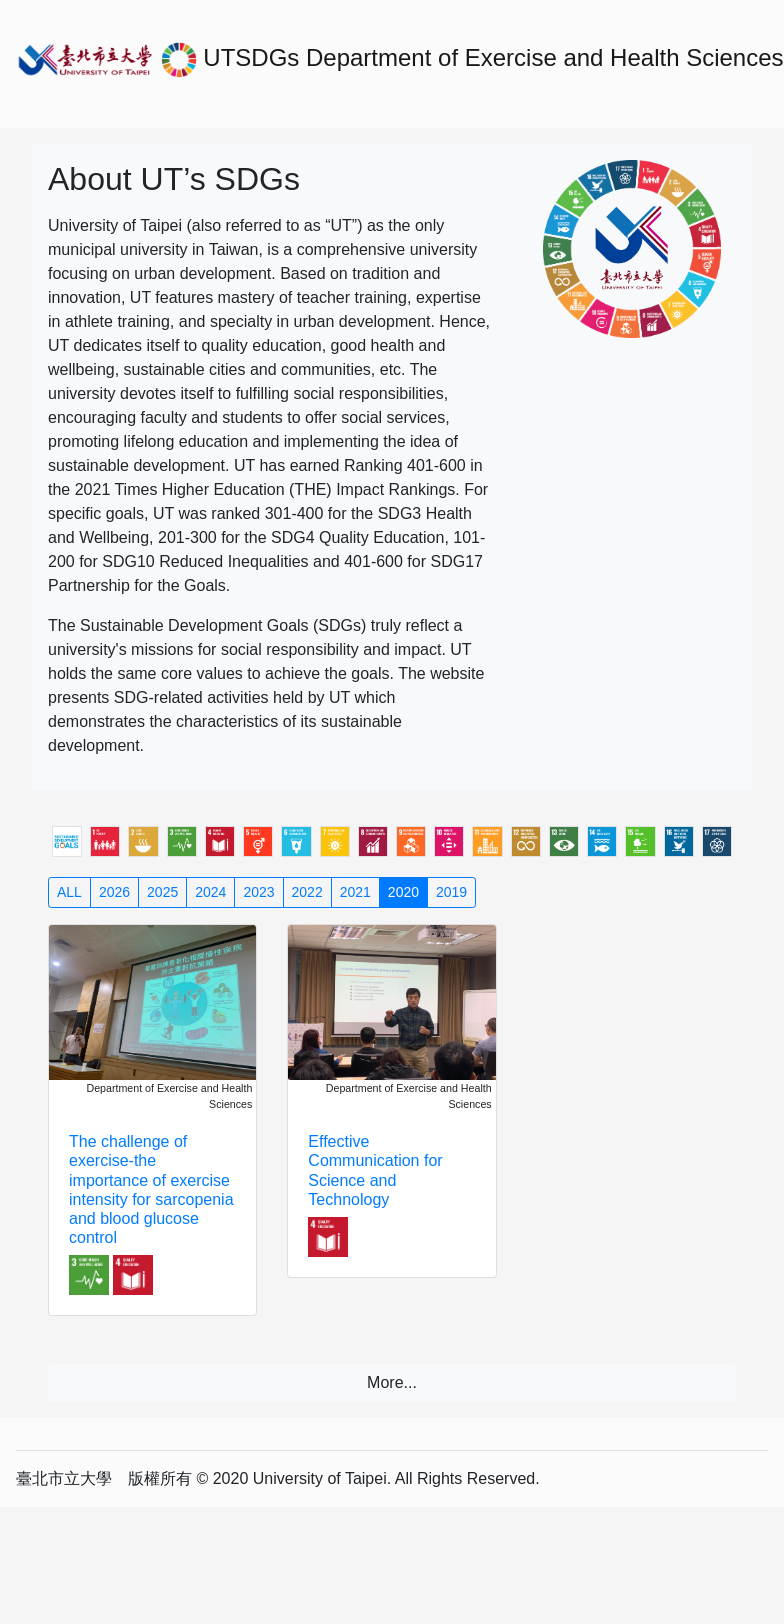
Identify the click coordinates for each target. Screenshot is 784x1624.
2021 (355, 892)
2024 (210, 892)
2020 (403, 892)
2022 (307, 892)
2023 (258, 892)
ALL (69, 892)
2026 (114, 892)
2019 (451, 892)
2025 (162, 892)
